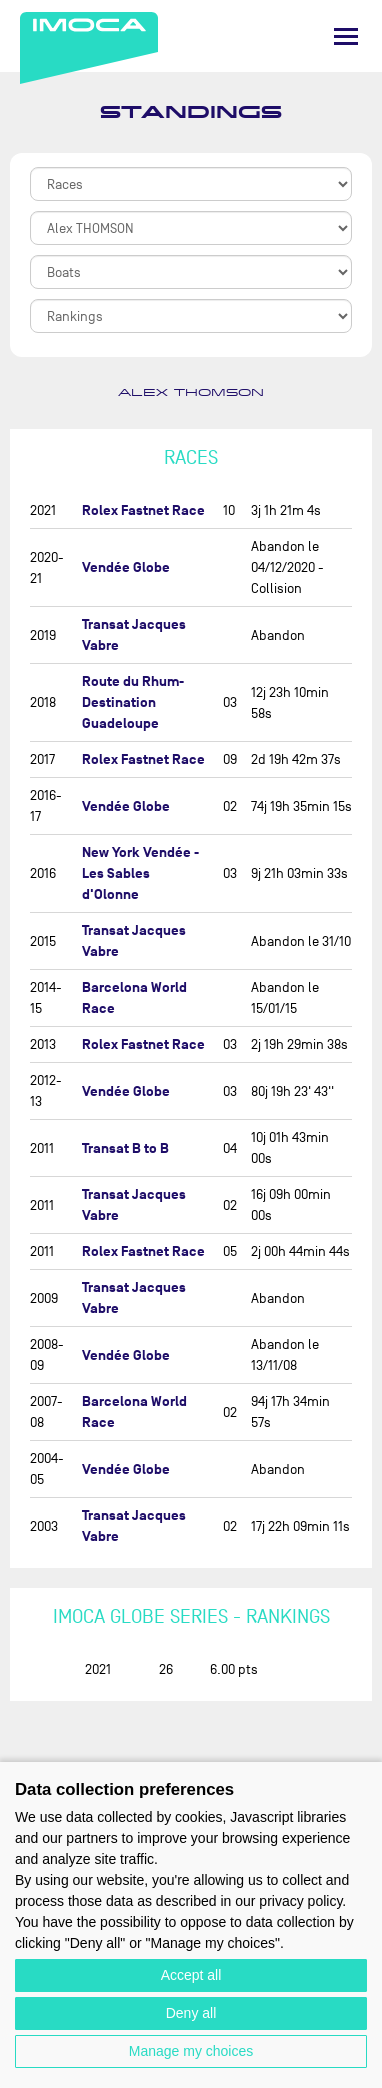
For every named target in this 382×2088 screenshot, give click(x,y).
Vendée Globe (126, 567)
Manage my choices (191, 2051)
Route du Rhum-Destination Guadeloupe (133, 702)
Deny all (191, 2013)
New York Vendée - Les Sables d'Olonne (140, 873)
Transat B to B (125, 1148)
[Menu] (346, 36)
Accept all (191, 1975)
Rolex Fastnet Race (143, 510)
